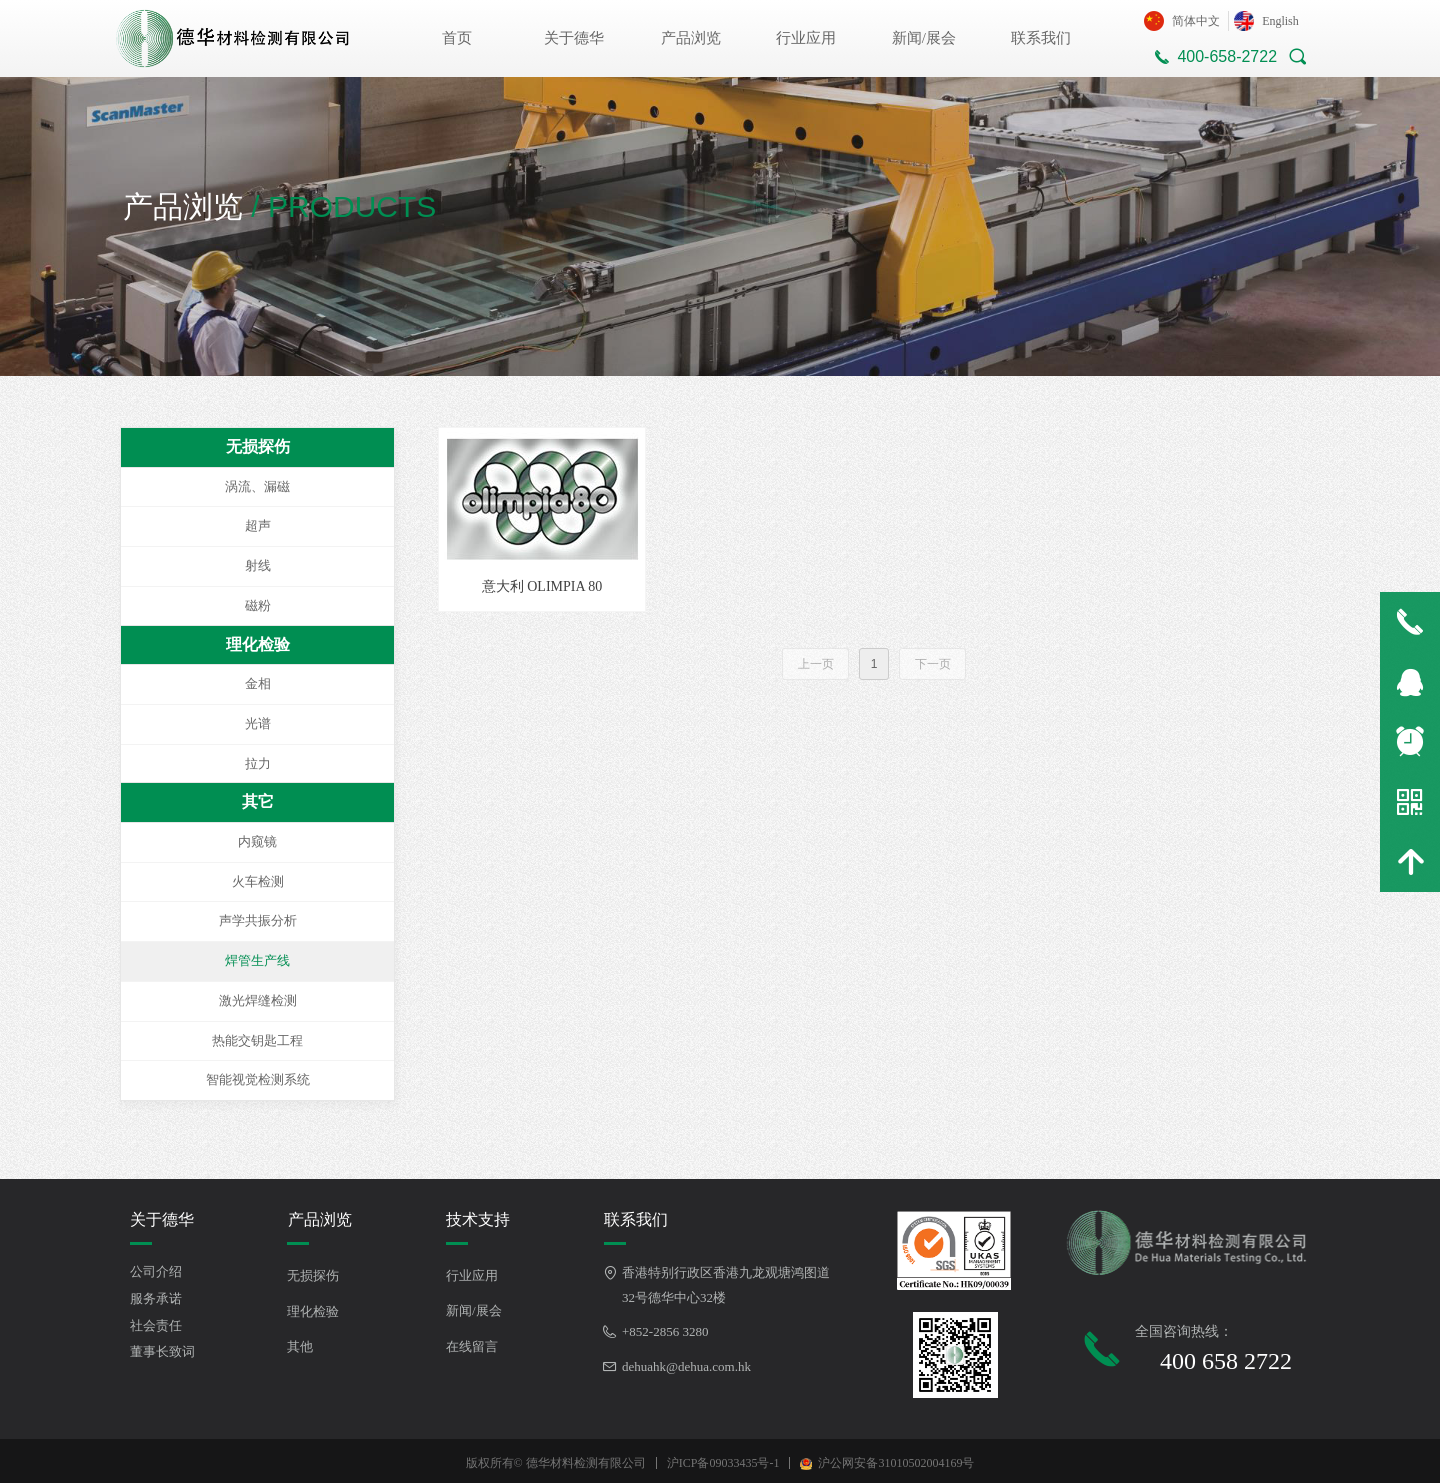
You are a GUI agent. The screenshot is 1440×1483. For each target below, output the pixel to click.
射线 (258, 565)
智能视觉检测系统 (258, 1079)
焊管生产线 (257, 960)
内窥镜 (257, 841)
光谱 (258, 723)
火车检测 (258, 881)
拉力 (258, 763)
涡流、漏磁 (257, 486)
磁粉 (258, 605)
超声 (258, 525)
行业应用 (806, 38)
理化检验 (258, 644)
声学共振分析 (258, 920)
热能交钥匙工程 (257, 1040)
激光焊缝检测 (258, 1000)
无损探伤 (258, 446)
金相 (258, 683)
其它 (258, 801)
